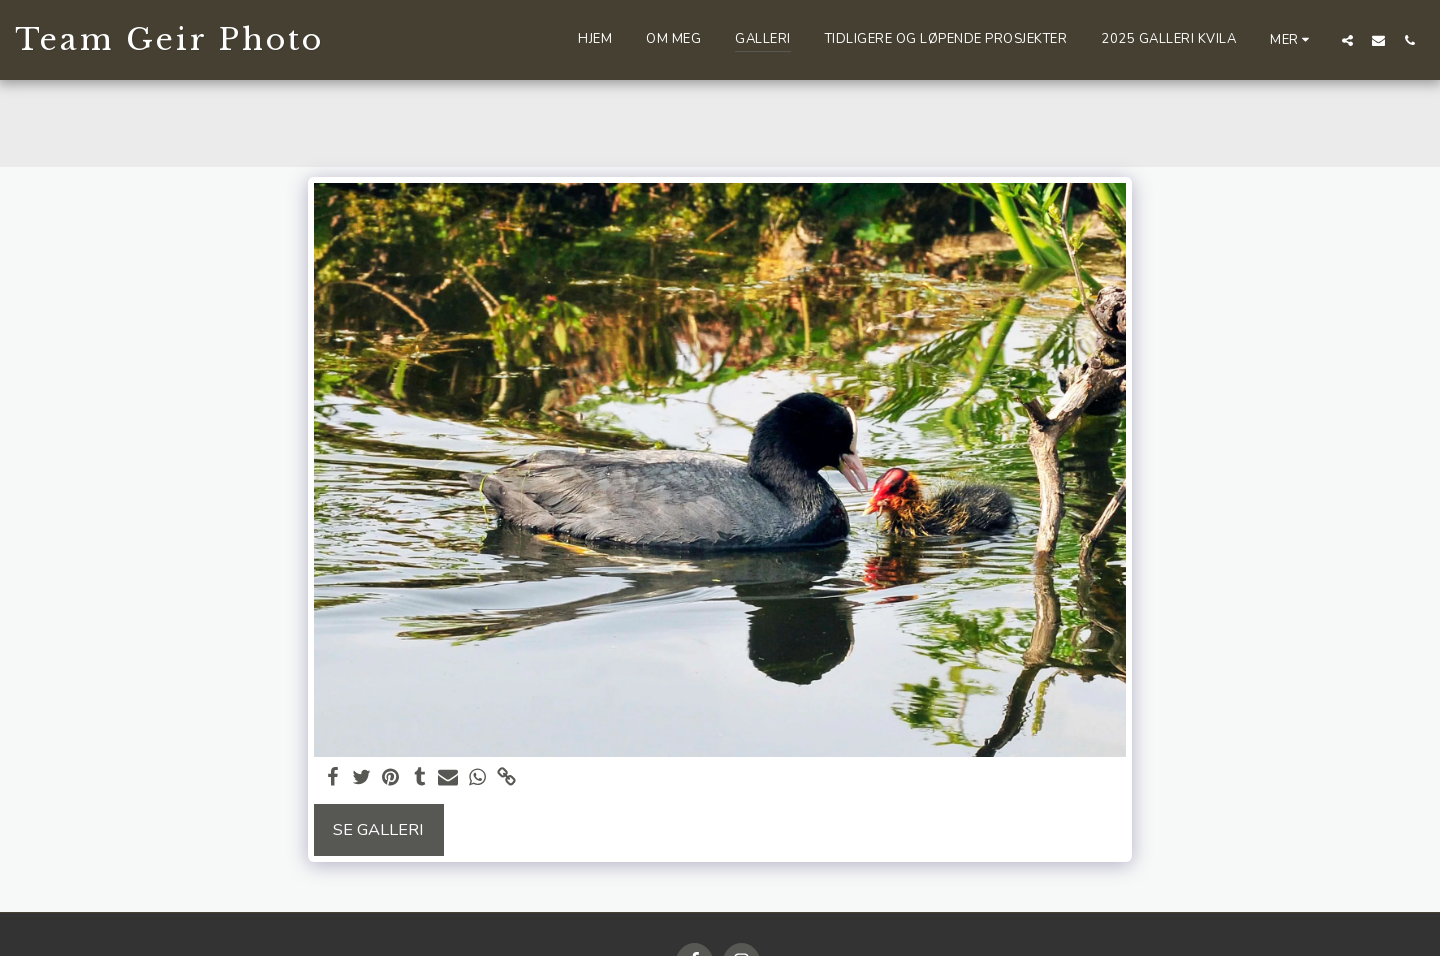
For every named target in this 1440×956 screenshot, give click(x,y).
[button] (1347, 40)
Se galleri (378, 829)
